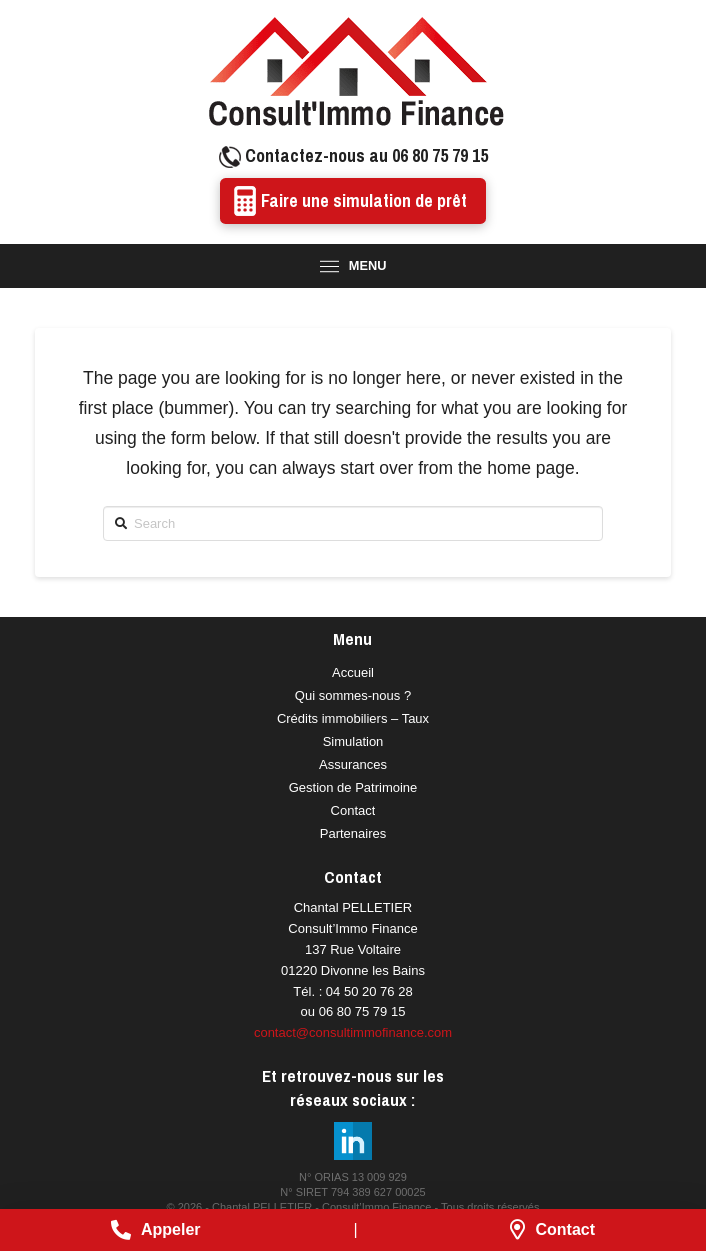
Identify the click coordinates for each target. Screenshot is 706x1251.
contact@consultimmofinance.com (353, 1032)
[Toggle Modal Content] (353, 266)
